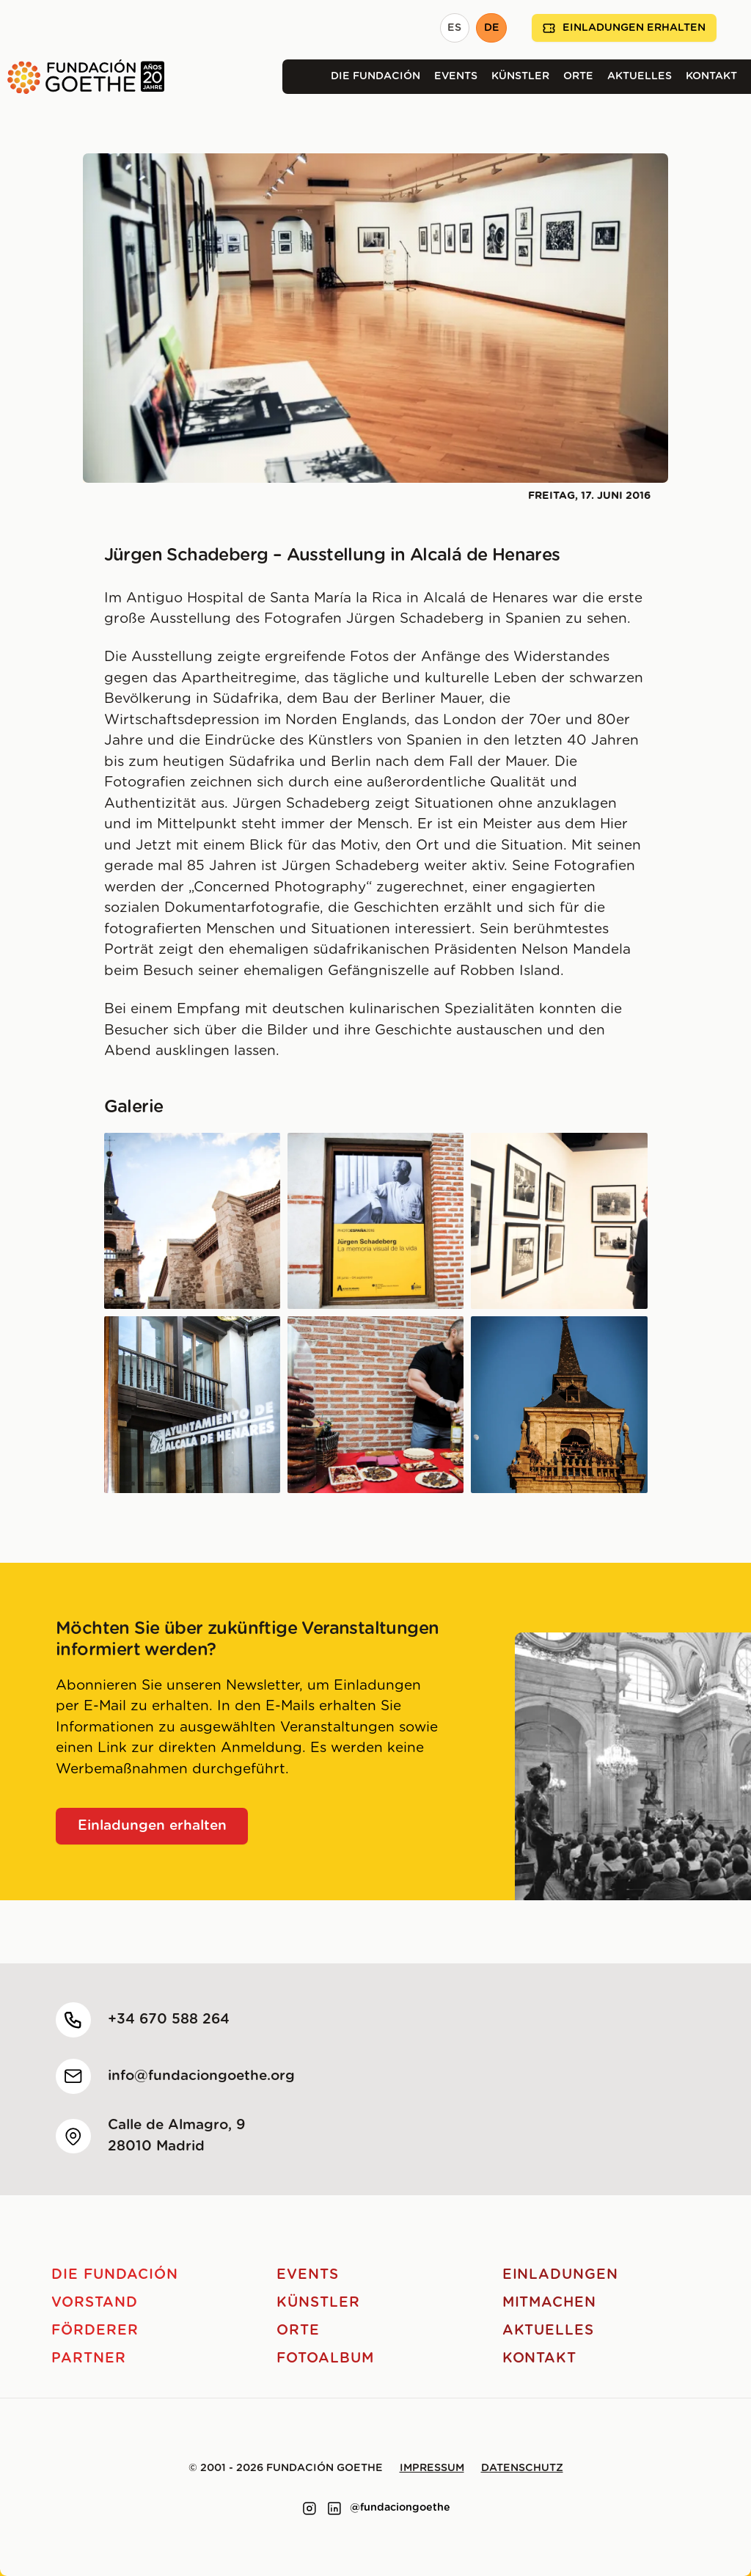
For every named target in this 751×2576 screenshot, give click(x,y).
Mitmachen (549, 2303)
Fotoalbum (325, 2358)
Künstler (520, 76)
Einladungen (560, 2275)
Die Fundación (375, 76)
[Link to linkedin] (334, 2508)
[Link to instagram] (309, 2508)
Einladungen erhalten (624, 28)
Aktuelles (639, 76)
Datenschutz (522, 2468)
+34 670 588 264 (169, 2019)
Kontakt (711, 76)
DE (491, 28)
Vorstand (94, 2303)
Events (455, 76)
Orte (578, 76)
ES (454, 28)
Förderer (95, 2331)
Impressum (432, 2468)
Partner (88, 2358)
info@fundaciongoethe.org (201, 2076)
